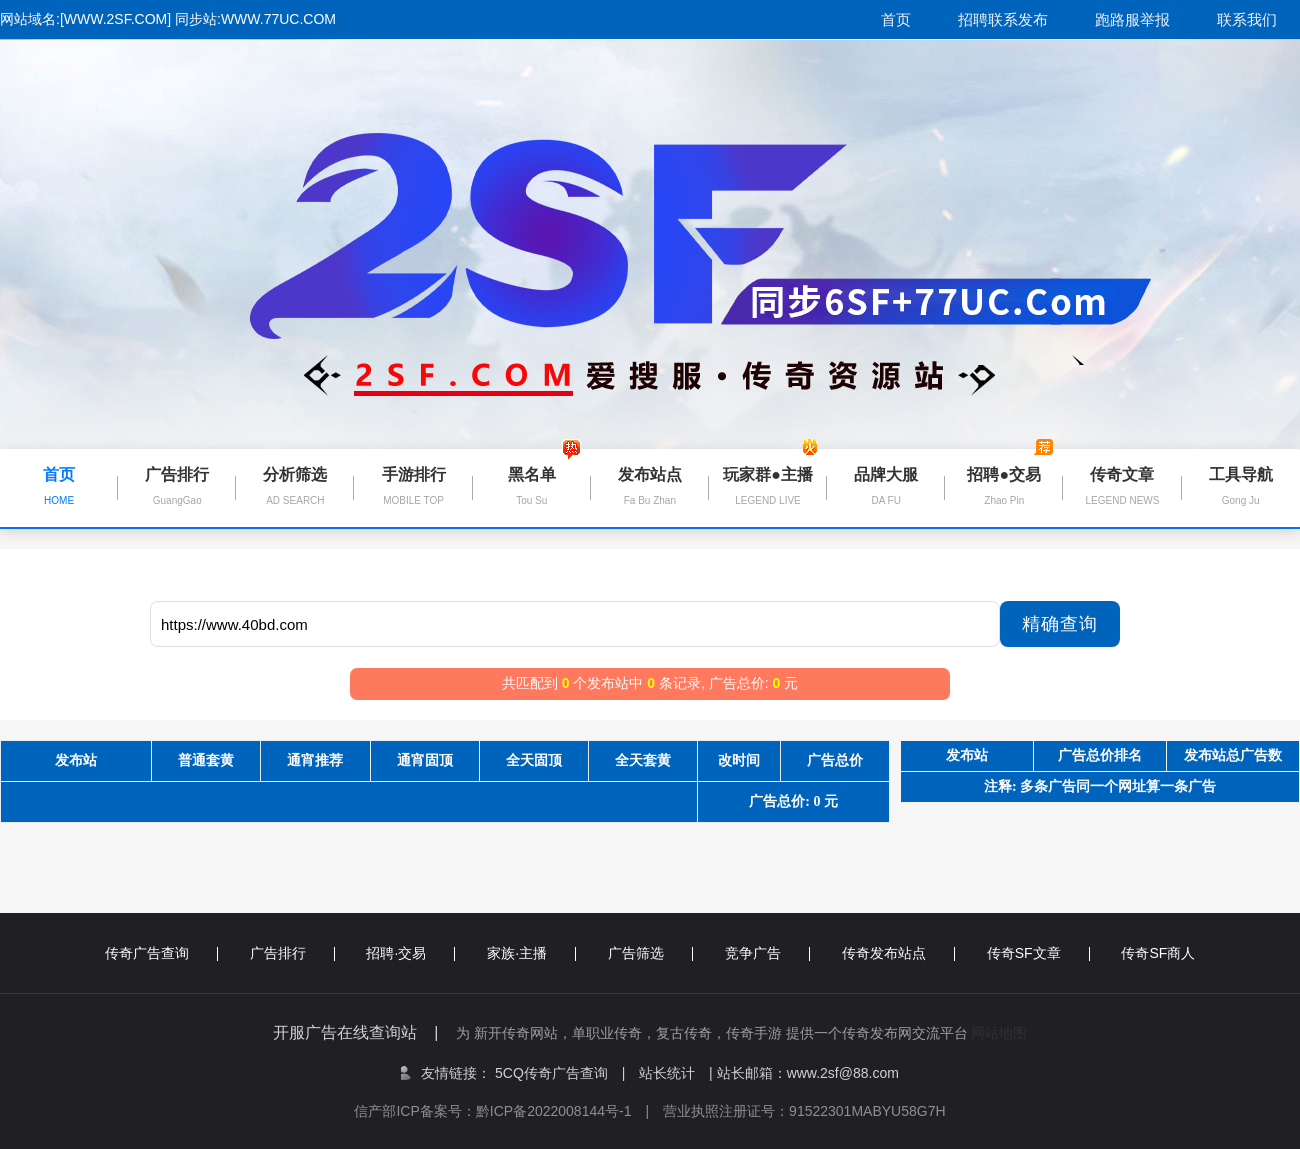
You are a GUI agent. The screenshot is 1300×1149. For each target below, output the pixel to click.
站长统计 (667, 1073)
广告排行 (292, 953)
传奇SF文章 (1038, 953)
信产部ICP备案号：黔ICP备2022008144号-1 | (508, 1111)
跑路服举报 (1132, 19)
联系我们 (1247, 19)
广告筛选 (650, 953)
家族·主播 (531, 953)
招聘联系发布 (1003, 19)
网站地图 (999, 1033)
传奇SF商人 (1158, 953)
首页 (896, 19)
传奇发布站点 (898, 953)
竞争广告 (767, 953)
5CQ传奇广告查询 (560, 1073)
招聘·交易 (410, 953)
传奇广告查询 (161, 953)
